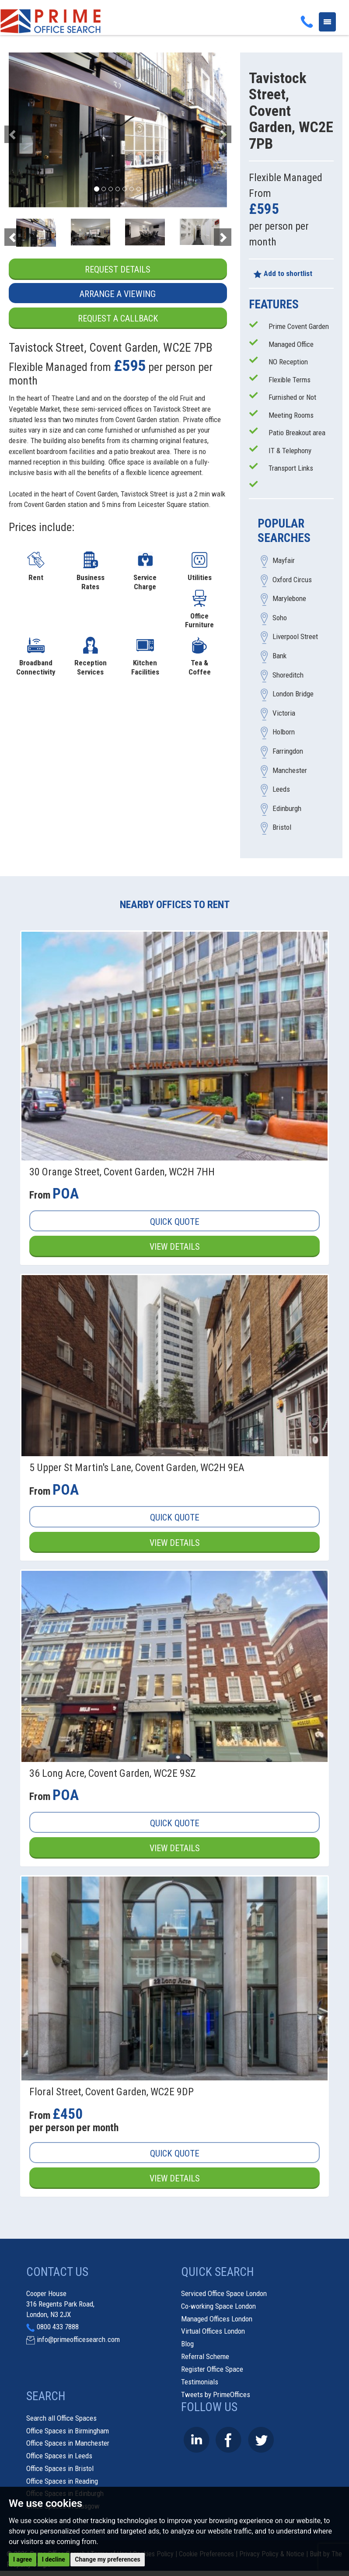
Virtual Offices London (213, 2332)
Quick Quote (174, 1222)
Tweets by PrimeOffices (215, 2395)
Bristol (281, 827)
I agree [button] (22, 2559)
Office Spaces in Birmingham (67, 2431)
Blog (187, 2344)
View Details (174, 1247)
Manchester (289, 770)
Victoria (283, 713)
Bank (279, 656)
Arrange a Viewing (118, 294)
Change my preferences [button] (107, 2559)
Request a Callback (117, 318)
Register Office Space (212, 2369)
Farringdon (287, 751)
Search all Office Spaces (61, 2418)
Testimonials (199, 2382)
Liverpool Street (295, 637)
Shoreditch (288, 675)
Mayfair (283, 560)
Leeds (281, 789)
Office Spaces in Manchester (67, 2444)
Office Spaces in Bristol (60, 2468)
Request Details (117, 269)
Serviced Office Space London (224, 2293)
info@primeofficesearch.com (78, 2339)
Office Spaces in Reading (62, 2481)
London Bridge (293, 694)
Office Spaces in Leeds (59, 2456)
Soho (279, 617)
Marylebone (289, 598)
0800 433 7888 (58, 2327)
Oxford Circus (292, 579)
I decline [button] (53, 2559)
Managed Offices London (216, 2319)
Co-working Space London (218, 2306)
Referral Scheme (205, 2356)
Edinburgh (286, 808)
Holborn (283, 732)
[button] (25, 129)
